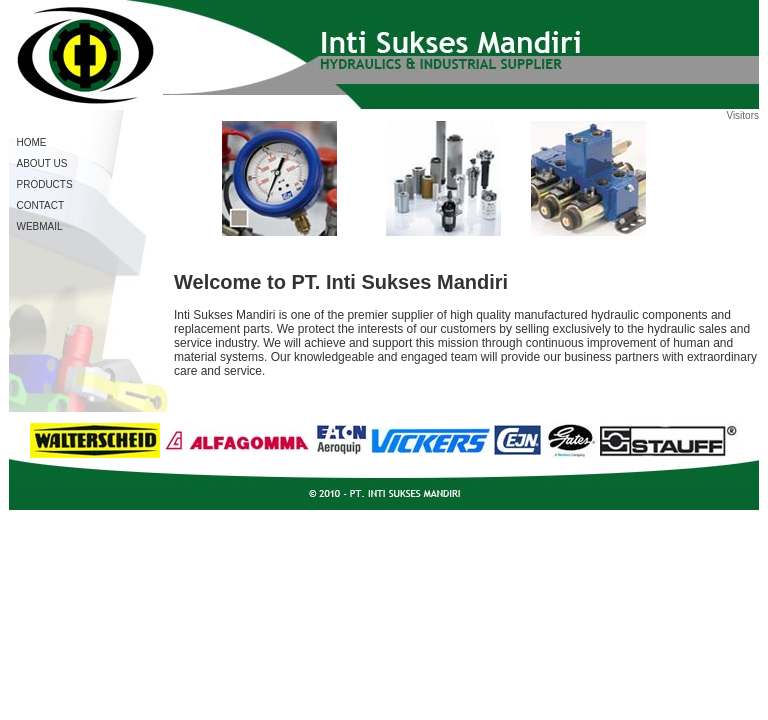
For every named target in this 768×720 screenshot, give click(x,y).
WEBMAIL (40, 226)
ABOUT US (42, 163)
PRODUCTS (45, 184)
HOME (32, 142)
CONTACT (41, 205)
